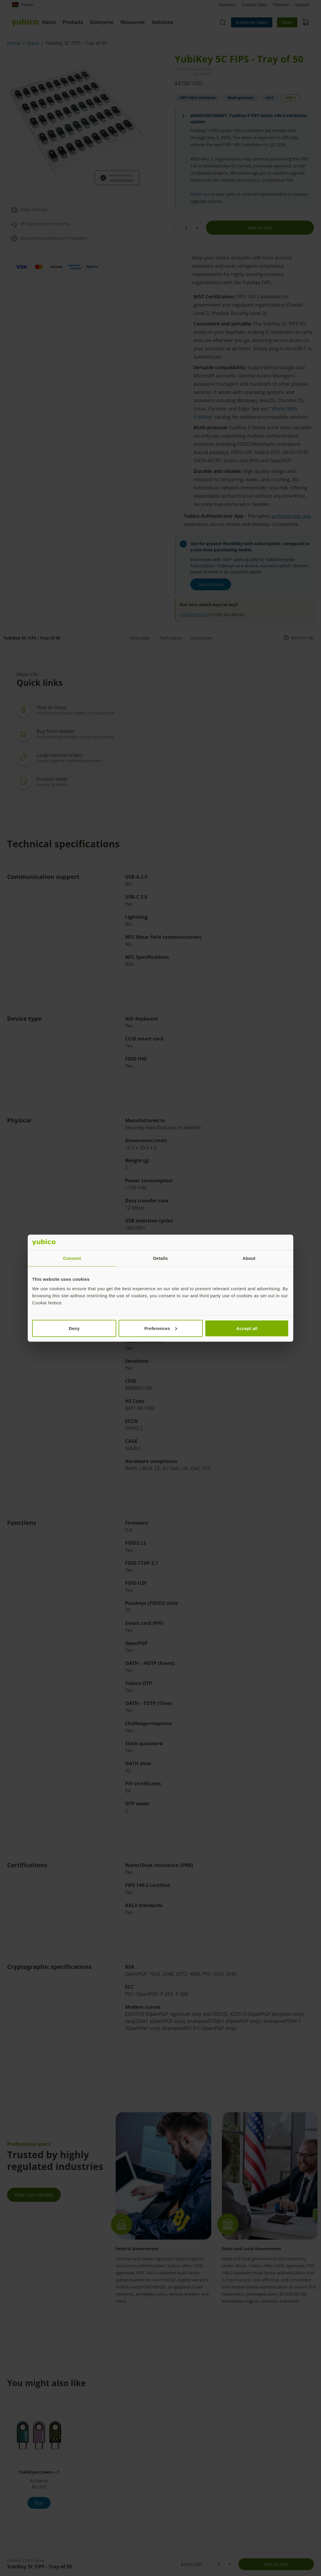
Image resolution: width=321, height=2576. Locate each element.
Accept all (247, 1328)
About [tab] (249, 1258)
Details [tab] (160, 1258)
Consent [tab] (72, 1258)
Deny (74, 1328)
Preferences (160, 1328)
